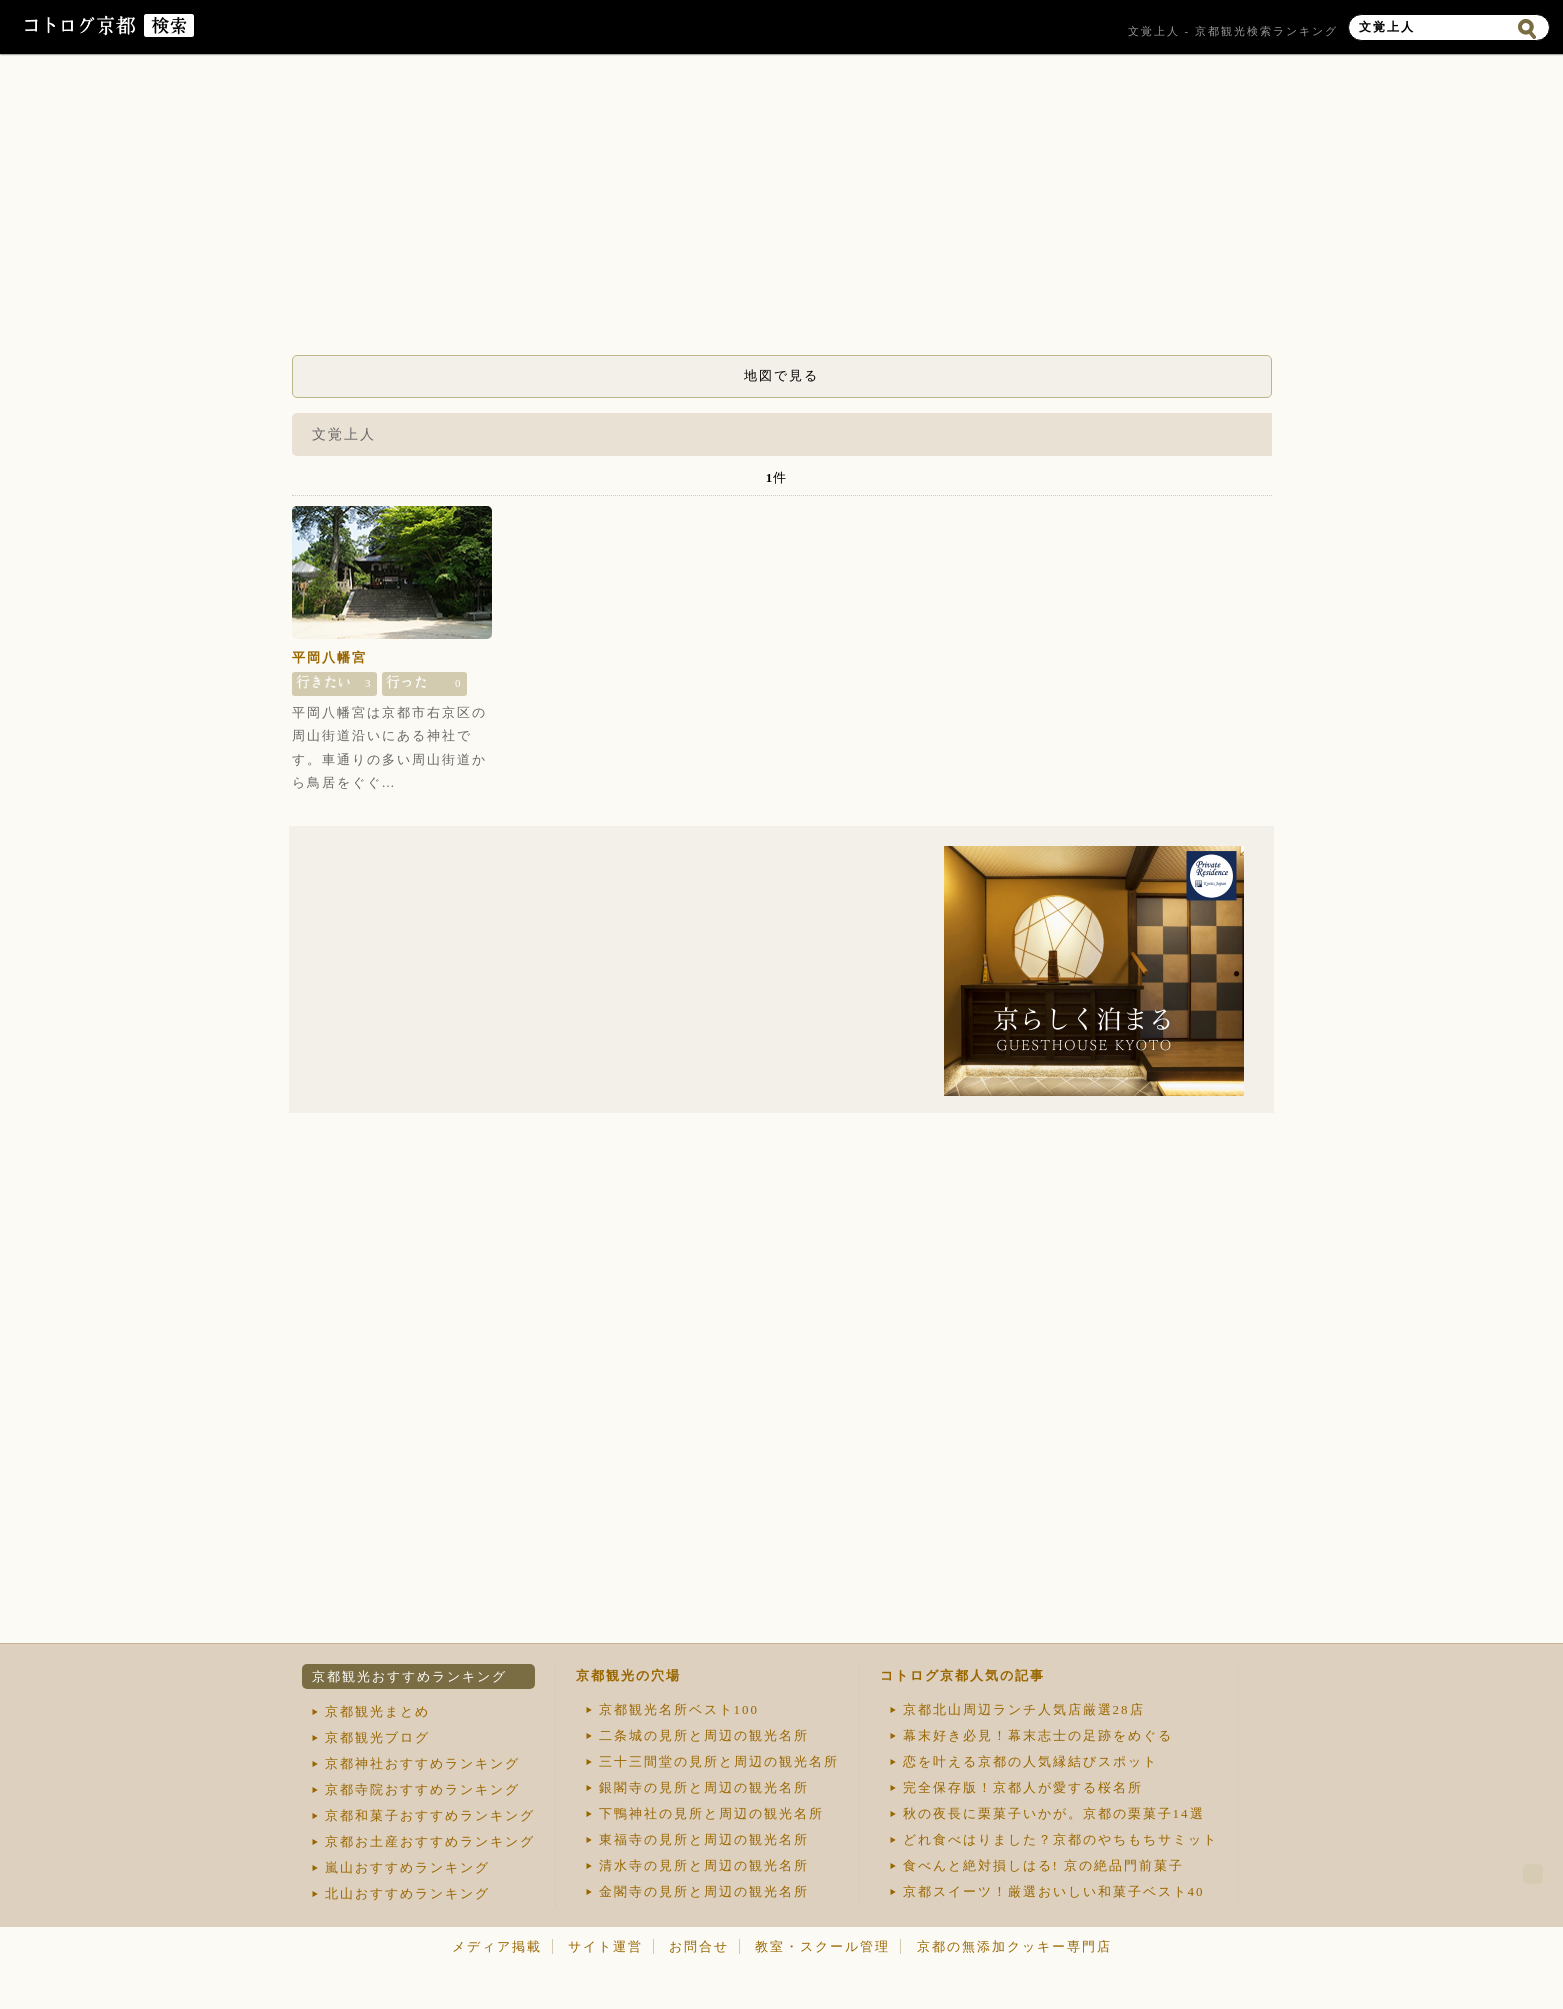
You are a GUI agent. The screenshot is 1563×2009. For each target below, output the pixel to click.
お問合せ (699, 1946)
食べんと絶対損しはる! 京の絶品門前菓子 (1044, 1865)
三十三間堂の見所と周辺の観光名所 (719, 1761)
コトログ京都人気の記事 (962, 1675)
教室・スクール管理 (822, 1946)
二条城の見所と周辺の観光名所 (704, 1735)
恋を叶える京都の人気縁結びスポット (1030, 1761)
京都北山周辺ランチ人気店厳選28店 (1024, 1709)
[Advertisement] (782, 210)
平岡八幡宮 (329, 657)
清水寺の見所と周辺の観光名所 (704, 1865)
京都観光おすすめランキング (409, 1676)
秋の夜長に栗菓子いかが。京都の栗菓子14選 (1054, 1813)
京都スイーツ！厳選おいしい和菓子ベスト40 (1054, 1891)
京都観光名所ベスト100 (679, 1709)
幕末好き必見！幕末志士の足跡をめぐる (1038, 1735)
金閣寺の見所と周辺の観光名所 (704, 1891)
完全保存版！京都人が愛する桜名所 (1023, 1787)
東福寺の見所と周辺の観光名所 (704, 1839)
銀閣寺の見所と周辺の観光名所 (704, 1787)
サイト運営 (605, 1946)
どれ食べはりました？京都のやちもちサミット (1060, 1839)
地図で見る (781, 375)
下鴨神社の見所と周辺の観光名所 (711, 1813)
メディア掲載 (497, 1946)
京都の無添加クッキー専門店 (1014, 1946)
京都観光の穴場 (628, 1675)
